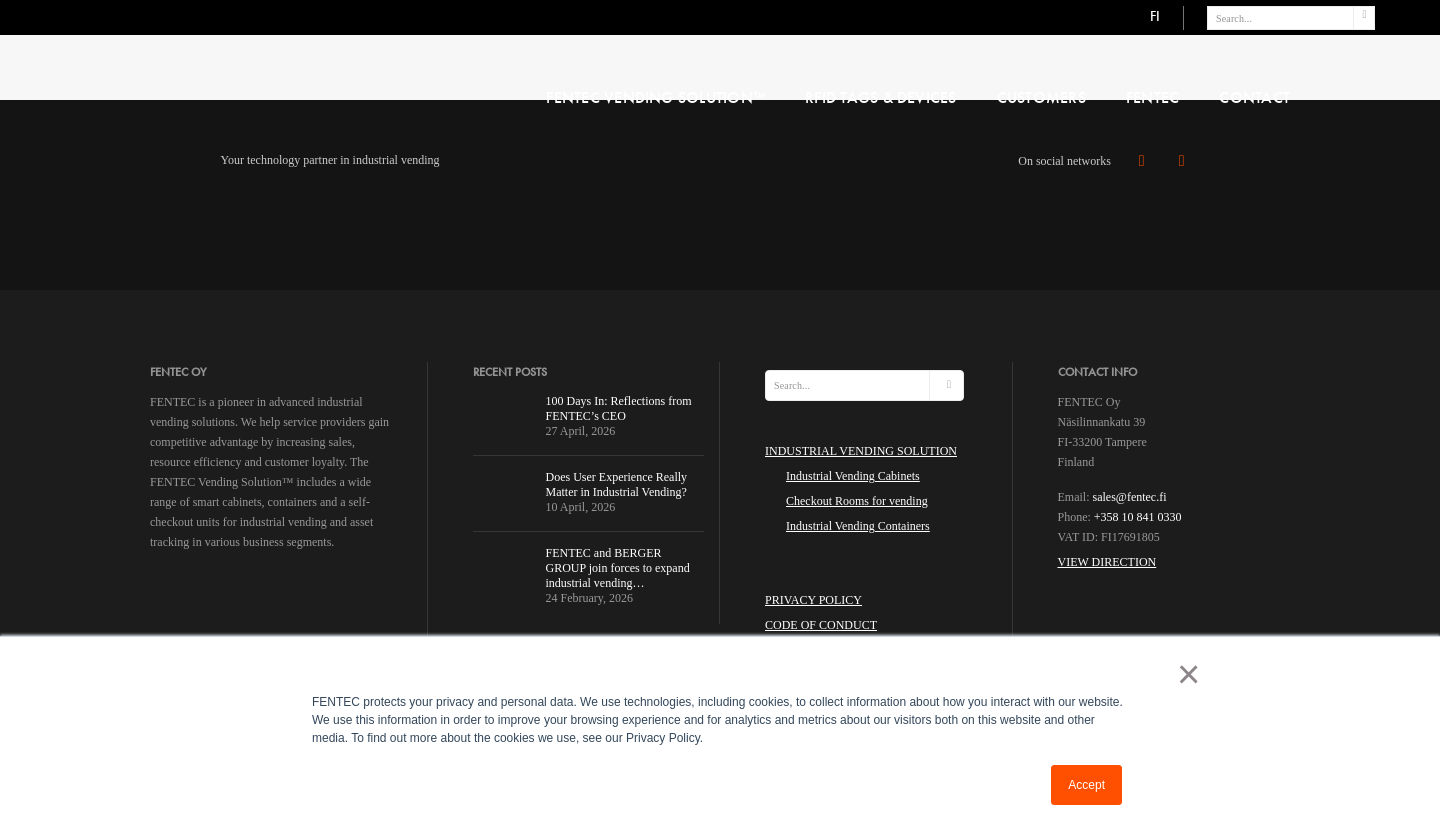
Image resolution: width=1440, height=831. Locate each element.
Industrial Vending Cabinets (853, 476)
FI (1155, 16)
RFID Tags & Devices (881, 97)
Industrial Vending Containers (858, 526)
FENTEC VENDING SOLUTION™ (655, 97)
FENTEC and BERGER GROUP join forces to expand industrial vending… (618, 568)
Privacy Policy (813, 600)
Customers (1041, 97)
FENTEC (1152, 97)
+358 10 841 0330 (1138, 517)
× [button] (1184, 674)
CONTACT (1254, 97)
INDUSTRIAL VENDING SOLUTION (861, 451)
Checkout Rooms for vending (857, 501)
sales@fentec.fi (1130, 497)
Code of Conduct (821, 625)
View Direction (1107, 562)
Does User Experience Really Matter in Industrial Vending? (617, 484)
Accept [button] (1086, 785)
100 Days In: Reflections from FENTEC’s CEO (619, 408)
